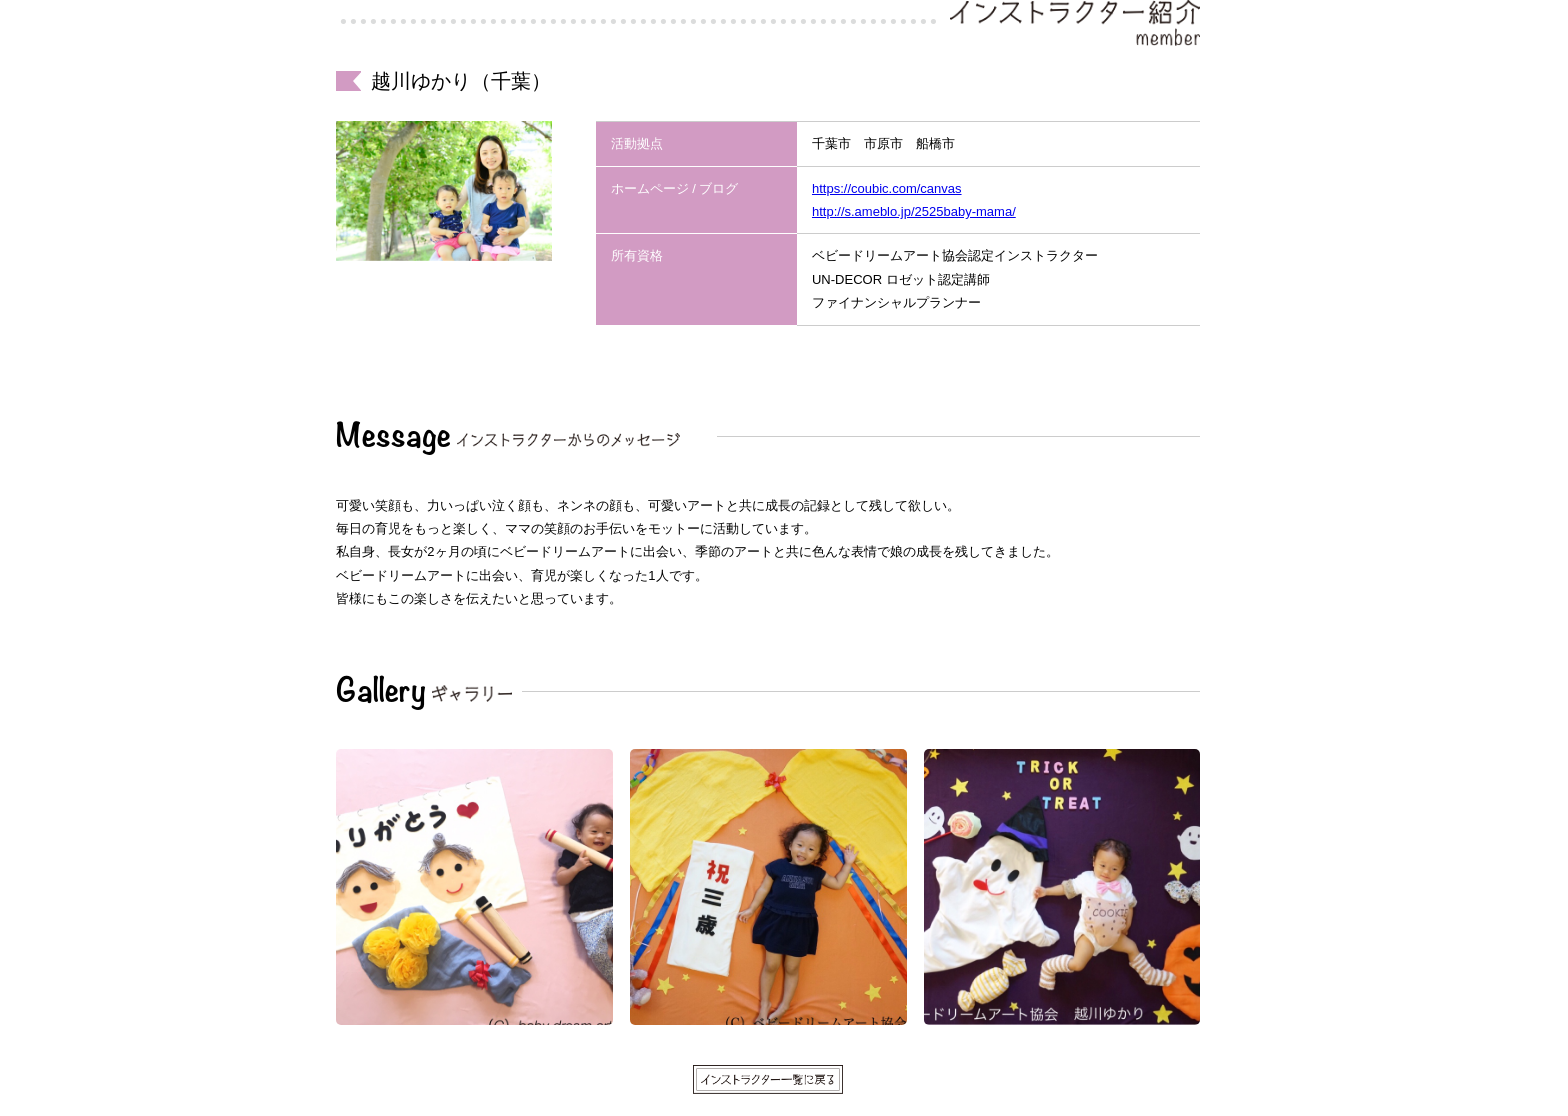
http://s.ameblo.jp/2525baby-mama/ (914, 211)
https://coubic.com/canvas (887, 188)
